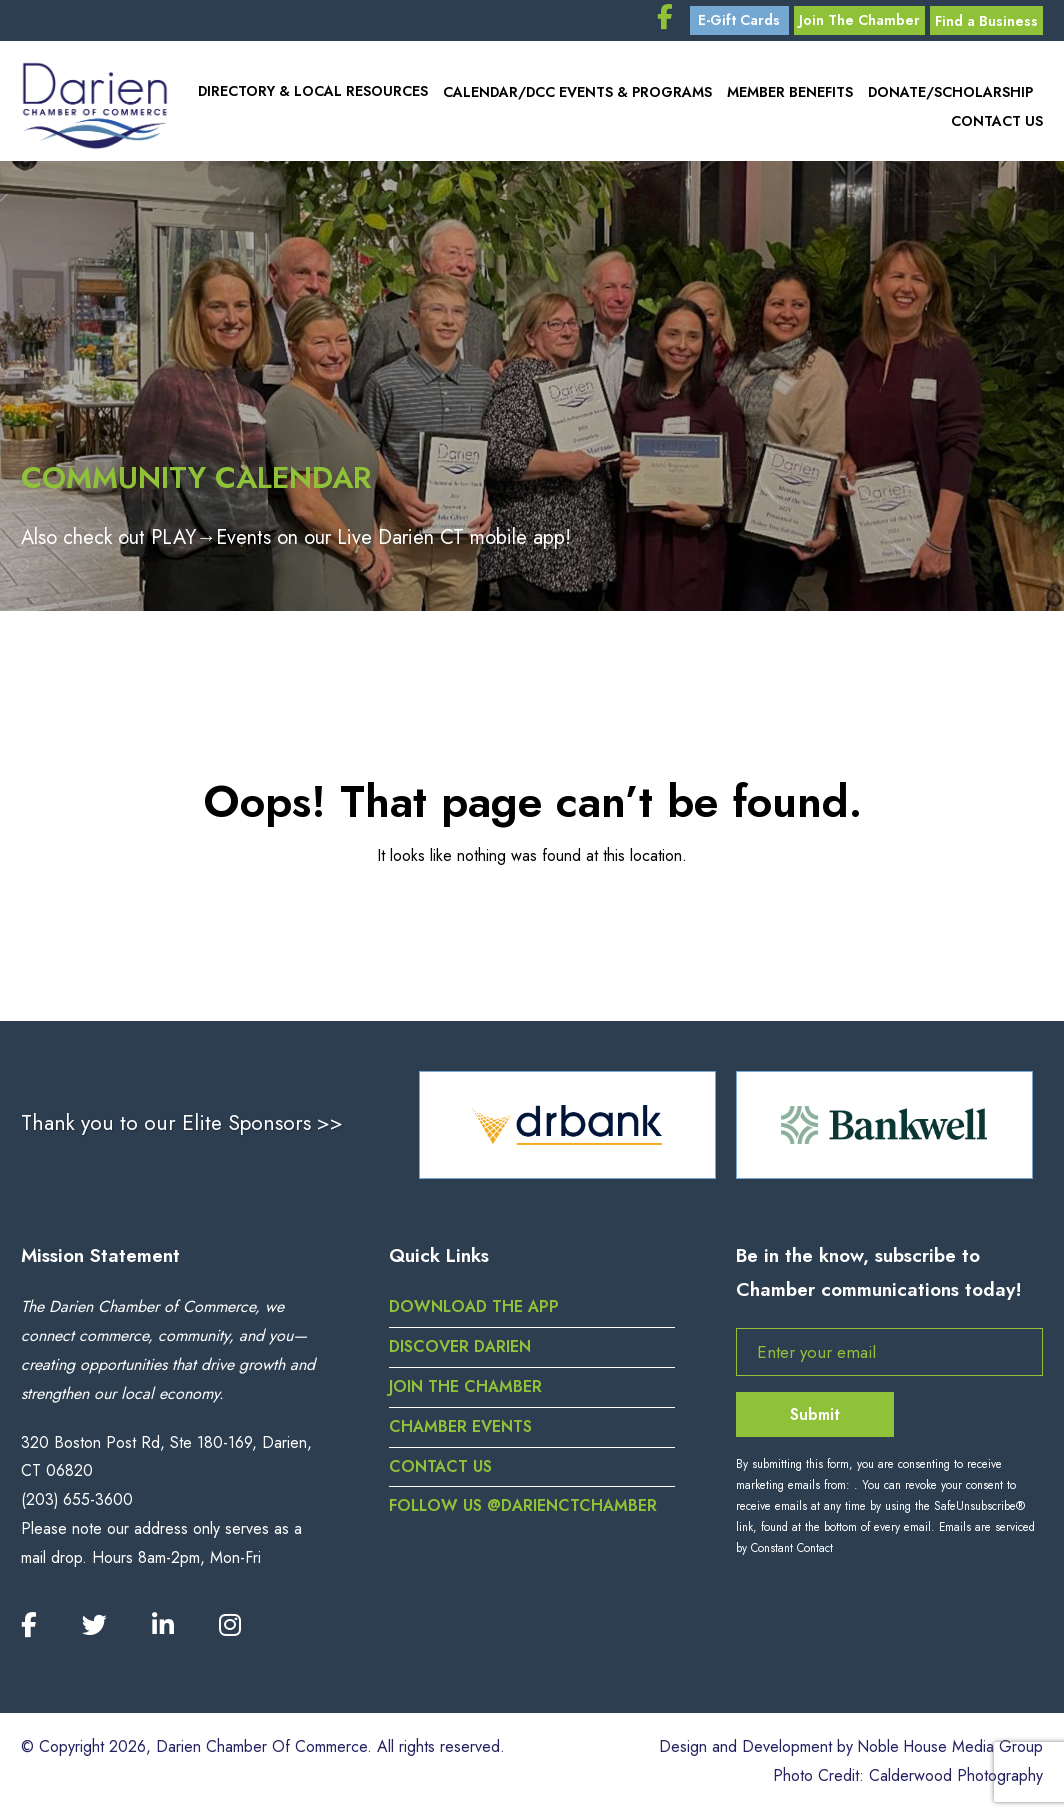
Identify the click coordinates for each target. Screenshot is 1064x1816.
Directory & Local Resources (309, 95)
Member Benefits (789, 95)
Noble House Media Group (948, 1752)
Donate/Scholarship (950, 95)
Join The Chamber (853, 22)
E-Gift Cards (731, 22)
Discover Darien (461, 1351)
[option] (567, 1129)
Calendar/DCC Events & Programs (575, 95)
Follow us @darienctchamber (524, 1511)
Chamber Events (460, 1431)
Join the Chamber (465, 1391)
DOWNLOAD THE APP (475, 1312)
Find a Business (984, 22)
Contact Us (997, 123)
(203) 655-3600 (77, 1504)
